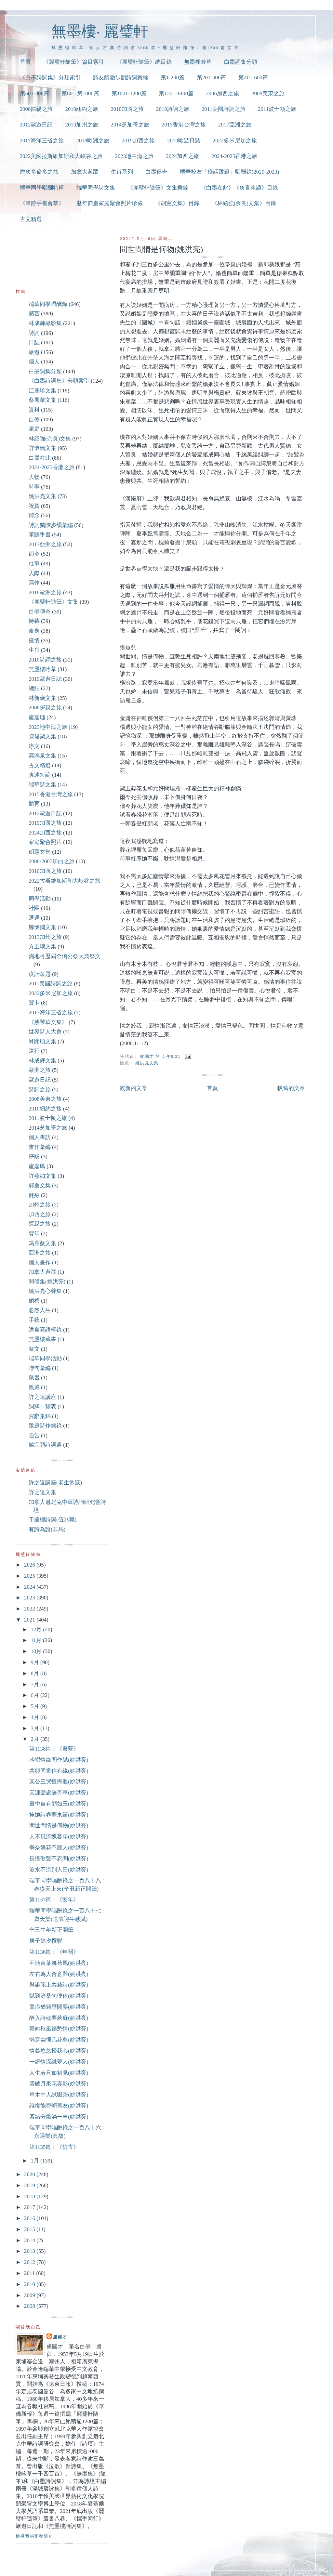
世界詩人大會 (45, 1032)
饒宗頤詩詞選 (45, 1445)
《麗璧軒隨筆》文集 (53, 602)
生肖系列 (122, 172)
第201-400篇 (211, 77)
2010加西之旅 (127, 109)
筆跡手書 (40, 535)
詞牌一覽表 (42, 1406)
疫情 (34, 640)
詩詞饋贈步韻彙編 (51, 525)
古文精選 (31, 219)
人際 (34, 573)
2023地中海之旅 (134, 156)
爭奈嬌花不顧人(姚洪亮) (58, 1848)
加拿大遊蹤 (85, 172)
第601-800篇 (34, 93)
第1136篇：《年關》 (54, 1952)
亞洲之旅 (40, 1253)
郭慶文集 (40, 1185)
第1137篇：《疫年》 (54, 1900)
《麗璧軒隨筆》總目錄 (144, 62)
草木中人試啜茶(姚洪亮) (58, 2095)
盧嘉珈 (37, 717)
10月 (37, 1651)
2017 (30, 2207)
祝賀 (34, 506)
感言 (34, 313)
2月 (35, 1739)
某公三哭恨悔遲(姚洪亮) (58, 1782)
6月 (35, 1695)
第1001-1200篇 (129, 93)
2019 (30, 2185)
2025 (30, 1576)
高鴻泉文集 (42, 756)
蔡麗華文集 (42, 400)
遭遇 (34, 918)
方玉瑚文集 (42, 946)
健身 (34, 1195)
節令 (34, 554)
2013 (30, 2251)
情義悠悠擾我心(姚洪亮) (58, 2051)
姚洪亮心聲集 (45, 1291)
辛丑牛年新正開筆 (51, 1930)
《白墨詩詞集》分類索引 (50, 77)
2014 (30, 2240)
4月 (35, 1717)
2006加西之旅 (222, 93)
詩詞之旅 (40, 1089)
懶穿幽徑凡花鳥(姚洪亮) (58, 2040)
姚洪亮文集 (147, 1062)
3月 (35, 1728)
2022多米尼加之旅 (235, 141)
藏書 (34, 1377)
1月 (35, 2161)
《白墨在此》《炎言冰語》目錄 (239, 188)
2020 (30, 2174)
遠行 (34, 1051)
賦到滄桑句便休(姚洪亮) (58, 1996)
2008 (30, 2306)
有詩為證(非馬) (47, 1529)
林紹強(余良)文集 (50, 439)
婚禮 (34, 1301)
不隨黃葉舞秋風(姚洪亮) (58, 1963)
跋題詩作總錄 (45, 1426)
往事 (34, 563)
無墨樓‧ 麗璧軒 (100, 31)
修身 (34, 631)
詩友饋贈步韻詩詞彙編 (120, 77)
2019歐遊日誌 (183, 141)
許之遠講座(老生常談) (55, 1482)
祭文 (34, 1349)
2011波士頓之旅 (277, 109)
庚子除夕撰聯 (45, 1941)
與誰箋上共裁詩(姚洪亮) (58, 1985)
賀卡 (34, 1003)
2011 (30, 2273)
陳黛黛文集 (42, 736)
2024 (30, 1587)
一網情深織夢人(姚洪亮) (58, 2062)
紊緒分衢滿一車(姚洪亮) (58, 2117)
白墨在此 (40, 458)
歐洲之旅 (40, 1070)
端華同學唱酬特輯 (42, 188)
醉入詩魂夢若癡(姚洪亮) (58, 2018)
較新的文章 (133, 1088)
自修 (34, 419)
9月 (35, 1662)
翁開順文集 (42, 1041)
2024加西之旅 (182, 156)
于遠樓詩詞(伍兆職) (52, 1520)
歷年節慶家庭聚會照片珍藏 (109, 203)
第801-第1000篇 (80, 93)
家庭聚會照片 (45, 842)
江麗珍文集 (42, 391)
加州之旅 (40, 1205)
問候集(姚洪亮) (47, 1282)
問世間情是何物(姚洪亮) (58, 1825)
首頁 (25, 62)
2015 (30, 2229)
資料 (34, 410)
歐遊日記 (40, 1080)
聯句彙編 (40, 1368)
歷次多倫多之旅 (39, 172)
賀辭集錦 (40, 1416)
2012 (30, 2262)
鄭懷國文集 (42, 927)
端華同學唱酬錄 (48, 304)
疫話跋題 (40, 974)
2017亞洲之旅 (234, 125)
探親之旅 (40, 1224)
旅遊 (34, 352)
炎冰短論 (40, 775)
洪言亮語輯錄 (45, 1330)
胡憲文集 (40, 852)
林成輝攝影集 (45, 323)
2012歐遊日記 (36, 125)
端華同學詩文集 (95, 188)
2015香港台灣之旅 (184, 125)
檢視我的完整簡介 (34, 2536)
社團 (34, 908)
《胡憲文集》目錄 (177, 203)
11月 (37, 1640)
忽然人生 (40, 1310)
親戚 (34, 1387)
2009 (30, 2295)
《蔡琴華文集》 (48, 1022)
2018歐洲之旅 (92, 141)
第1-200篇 (172, 77)
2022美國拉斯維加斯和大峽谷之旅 (61, 156)
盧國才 (60, 2336)
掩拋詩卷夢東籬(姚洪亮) (58, 1815)
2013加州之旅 (81, 125)
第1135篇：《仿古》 (54, 2147)
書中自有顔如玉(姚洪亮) (58, 1804)
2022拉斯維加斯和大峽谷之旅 (64, 881)
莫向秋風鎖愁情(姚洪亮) (58, 2029)
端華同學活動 (45, 1358)
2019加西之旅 (138, 141)
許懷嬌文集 (42, 448)
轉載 (34, 621)
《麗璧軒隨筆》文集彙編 (157, 188)
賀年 (34, 1233)
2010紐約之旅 (81, 109)
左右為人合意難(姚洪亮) (58, 1974)
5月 (35, 1706)
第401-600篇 (253, 77)
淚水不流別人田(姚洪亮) (58, 1870)
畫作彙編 (40, 1147)
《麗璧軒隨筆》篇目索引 (73, 62)
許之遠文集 (42, 1492)
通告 (34, 1435)
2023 (30, 1598)
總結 (34, 688)
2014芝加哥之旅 (130, 125)
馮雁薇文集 (42, 1243)
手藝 (34, 1320)
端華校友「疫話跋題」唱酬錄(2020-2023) (229, 172)
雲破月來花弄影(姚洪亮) (58, 2084)
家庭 (34, 429)
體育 (34, 804)
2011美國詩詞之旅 (224, 109)
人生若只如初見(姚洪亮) (58, 2073)
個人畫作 (40, 1262)
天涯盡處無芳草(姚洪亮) (58, 1793)
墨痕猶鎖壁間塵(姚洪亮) (58, 2007)
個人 (34, 362)
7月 (35, 1684)
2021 (30, 1620)
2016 (30, 2218)
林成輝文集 (42, 1061)
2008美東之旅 (268, 93)
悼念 (34, 515)
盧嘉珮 (37, 1166)
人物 (34, 477)
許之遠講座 (42, 1397)
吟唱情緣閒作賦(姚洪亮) (58, 1760)
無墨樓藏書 (42, 1339)
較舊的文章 (291, 1088)
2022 (30, 1609)
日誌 (34, 342)
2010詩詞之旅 (172, 109)
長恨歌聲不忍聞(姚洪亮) (58, 1859)
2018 (30, 2196)
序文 (34, 746)
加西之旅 (40, 1214)
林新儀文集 (42, 698)
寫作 (34, 583)
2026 (30, 1565)
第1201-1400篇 (176, 93)
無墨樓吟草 (198, 62)
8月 (35, 1673)
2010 (30, 2284)
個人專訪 (40, 1137)
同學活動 (40, 899)
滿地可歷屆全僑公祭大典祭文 (64, 956)
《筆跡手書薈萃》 (42, 203)
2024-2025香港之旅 (234, 156)
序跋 (34, 1156)
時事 (34, 487)
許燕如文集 (42, 1176)
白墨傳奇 (156, 172)
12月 (37, 1629)
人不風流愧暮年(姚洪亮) (58, 1836)
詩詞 (34, 333)
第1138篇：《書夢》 (54, 1749)
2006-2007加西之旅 (51, 861)
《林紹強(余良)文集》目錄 (244, 203)
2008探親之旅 (36, 109)
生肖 (34, 650)
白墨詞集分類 (240, 62)
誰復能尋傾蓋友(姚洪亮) (58, 2106)
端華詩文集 (42, 785)
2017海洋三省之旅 (42, 141)
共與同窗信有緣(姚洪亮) (58, 1771)
